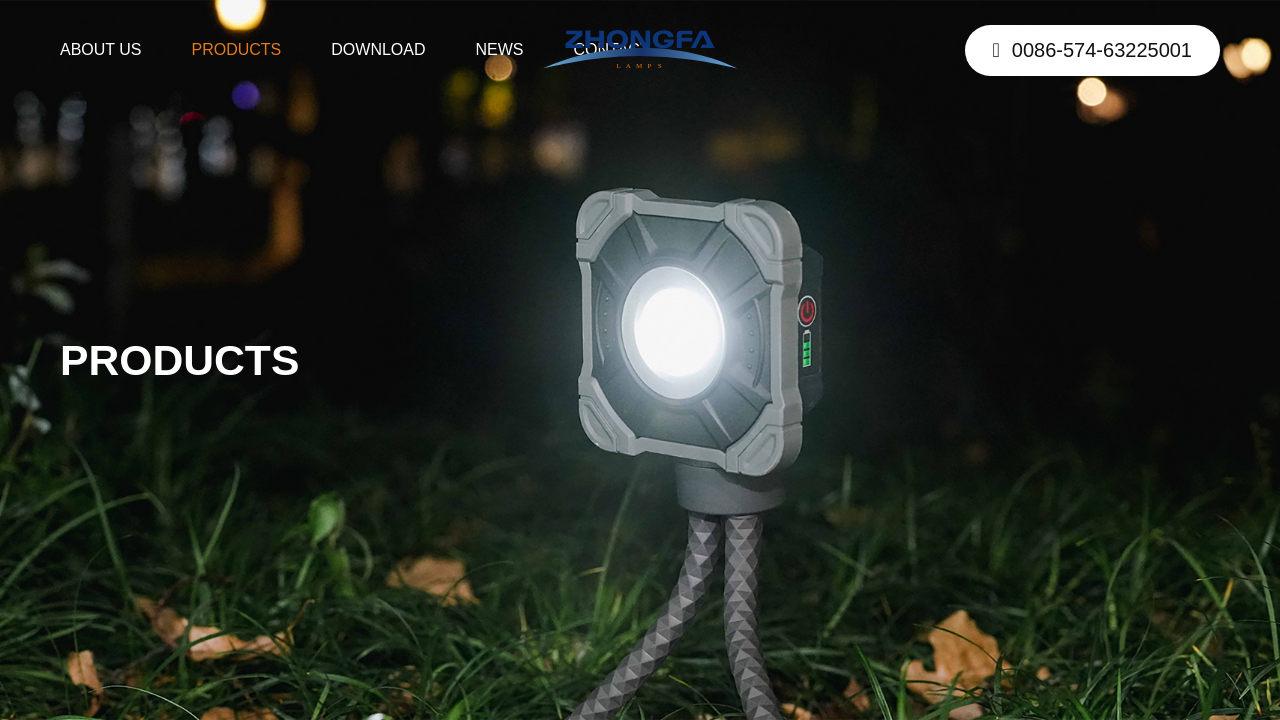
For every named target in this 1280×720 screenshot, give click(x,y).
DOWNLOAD (378, 49)
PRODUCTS (237, 49)
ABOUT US (101, 49)
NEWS (500, 49)
